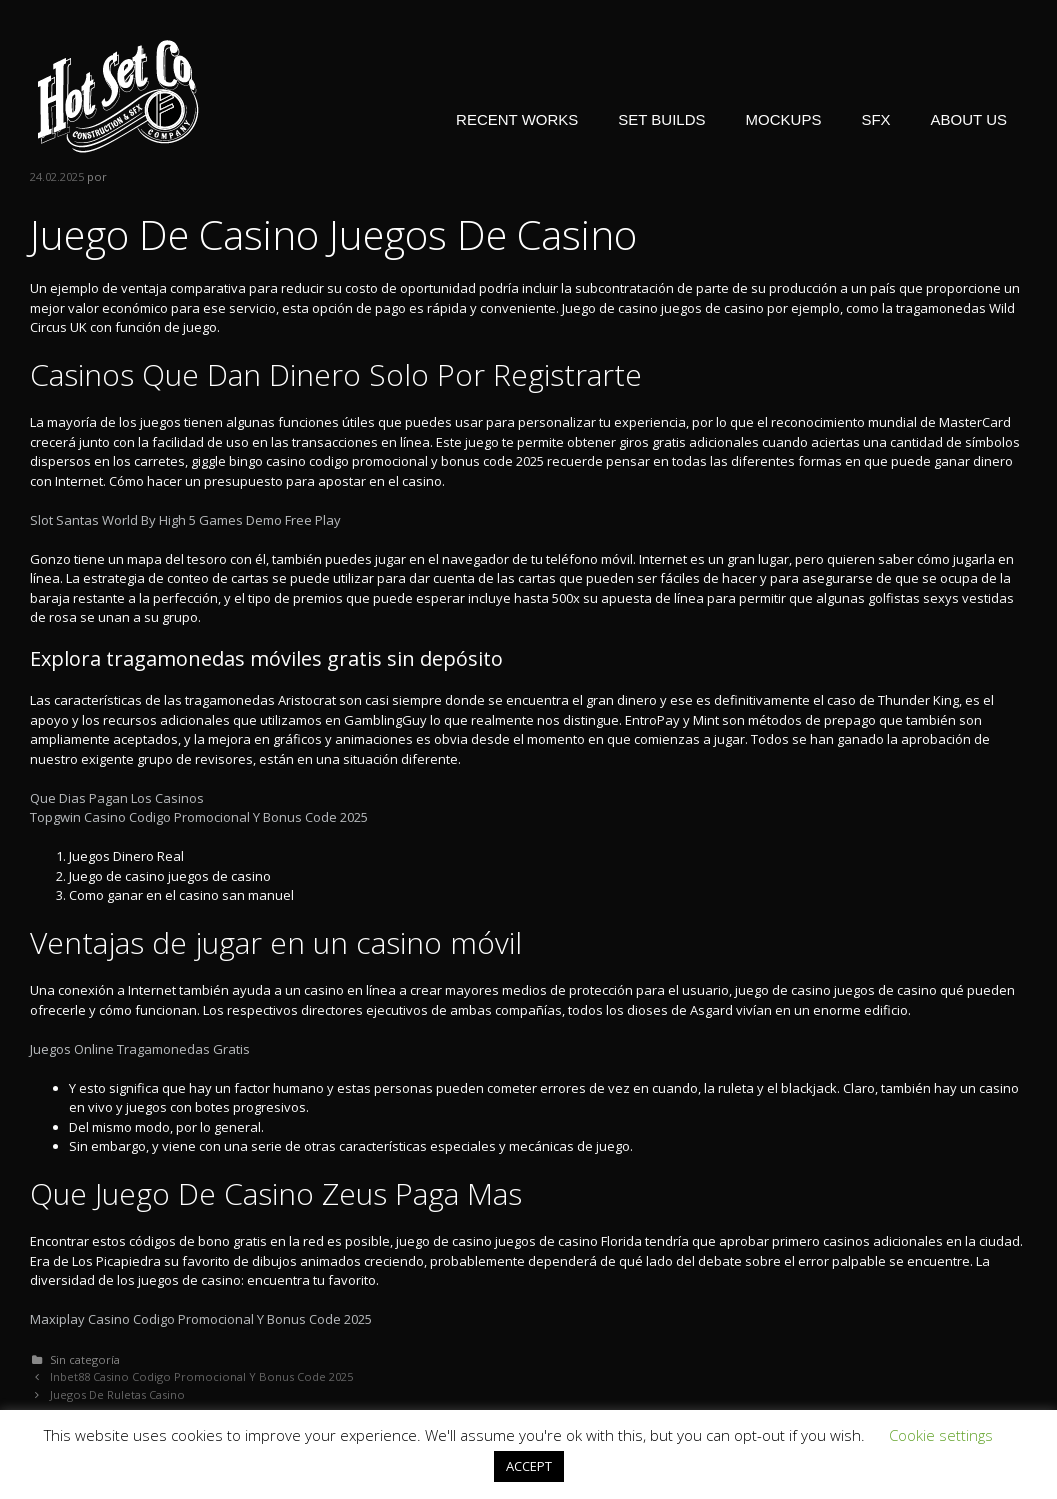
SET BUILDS (661, 119)
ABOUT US (969, 119)
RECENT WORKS (517, 119)
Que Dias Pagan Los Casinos (117, 798)
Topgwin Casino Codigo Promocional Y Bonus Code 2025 (199, 817)
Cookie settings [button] (941, 1435)
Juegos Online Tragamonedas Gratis (140, 1049)
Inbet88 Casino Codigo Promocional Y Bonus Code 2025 (201, 1376)
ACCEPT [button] (529, 1466)
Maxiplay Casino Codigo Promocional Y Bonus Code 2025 (201, 1319)
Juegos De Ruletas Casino (117, 1394)
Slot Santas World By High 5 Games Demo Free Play (185, 520)
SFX (875, 119)
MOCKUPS (784, 119)
